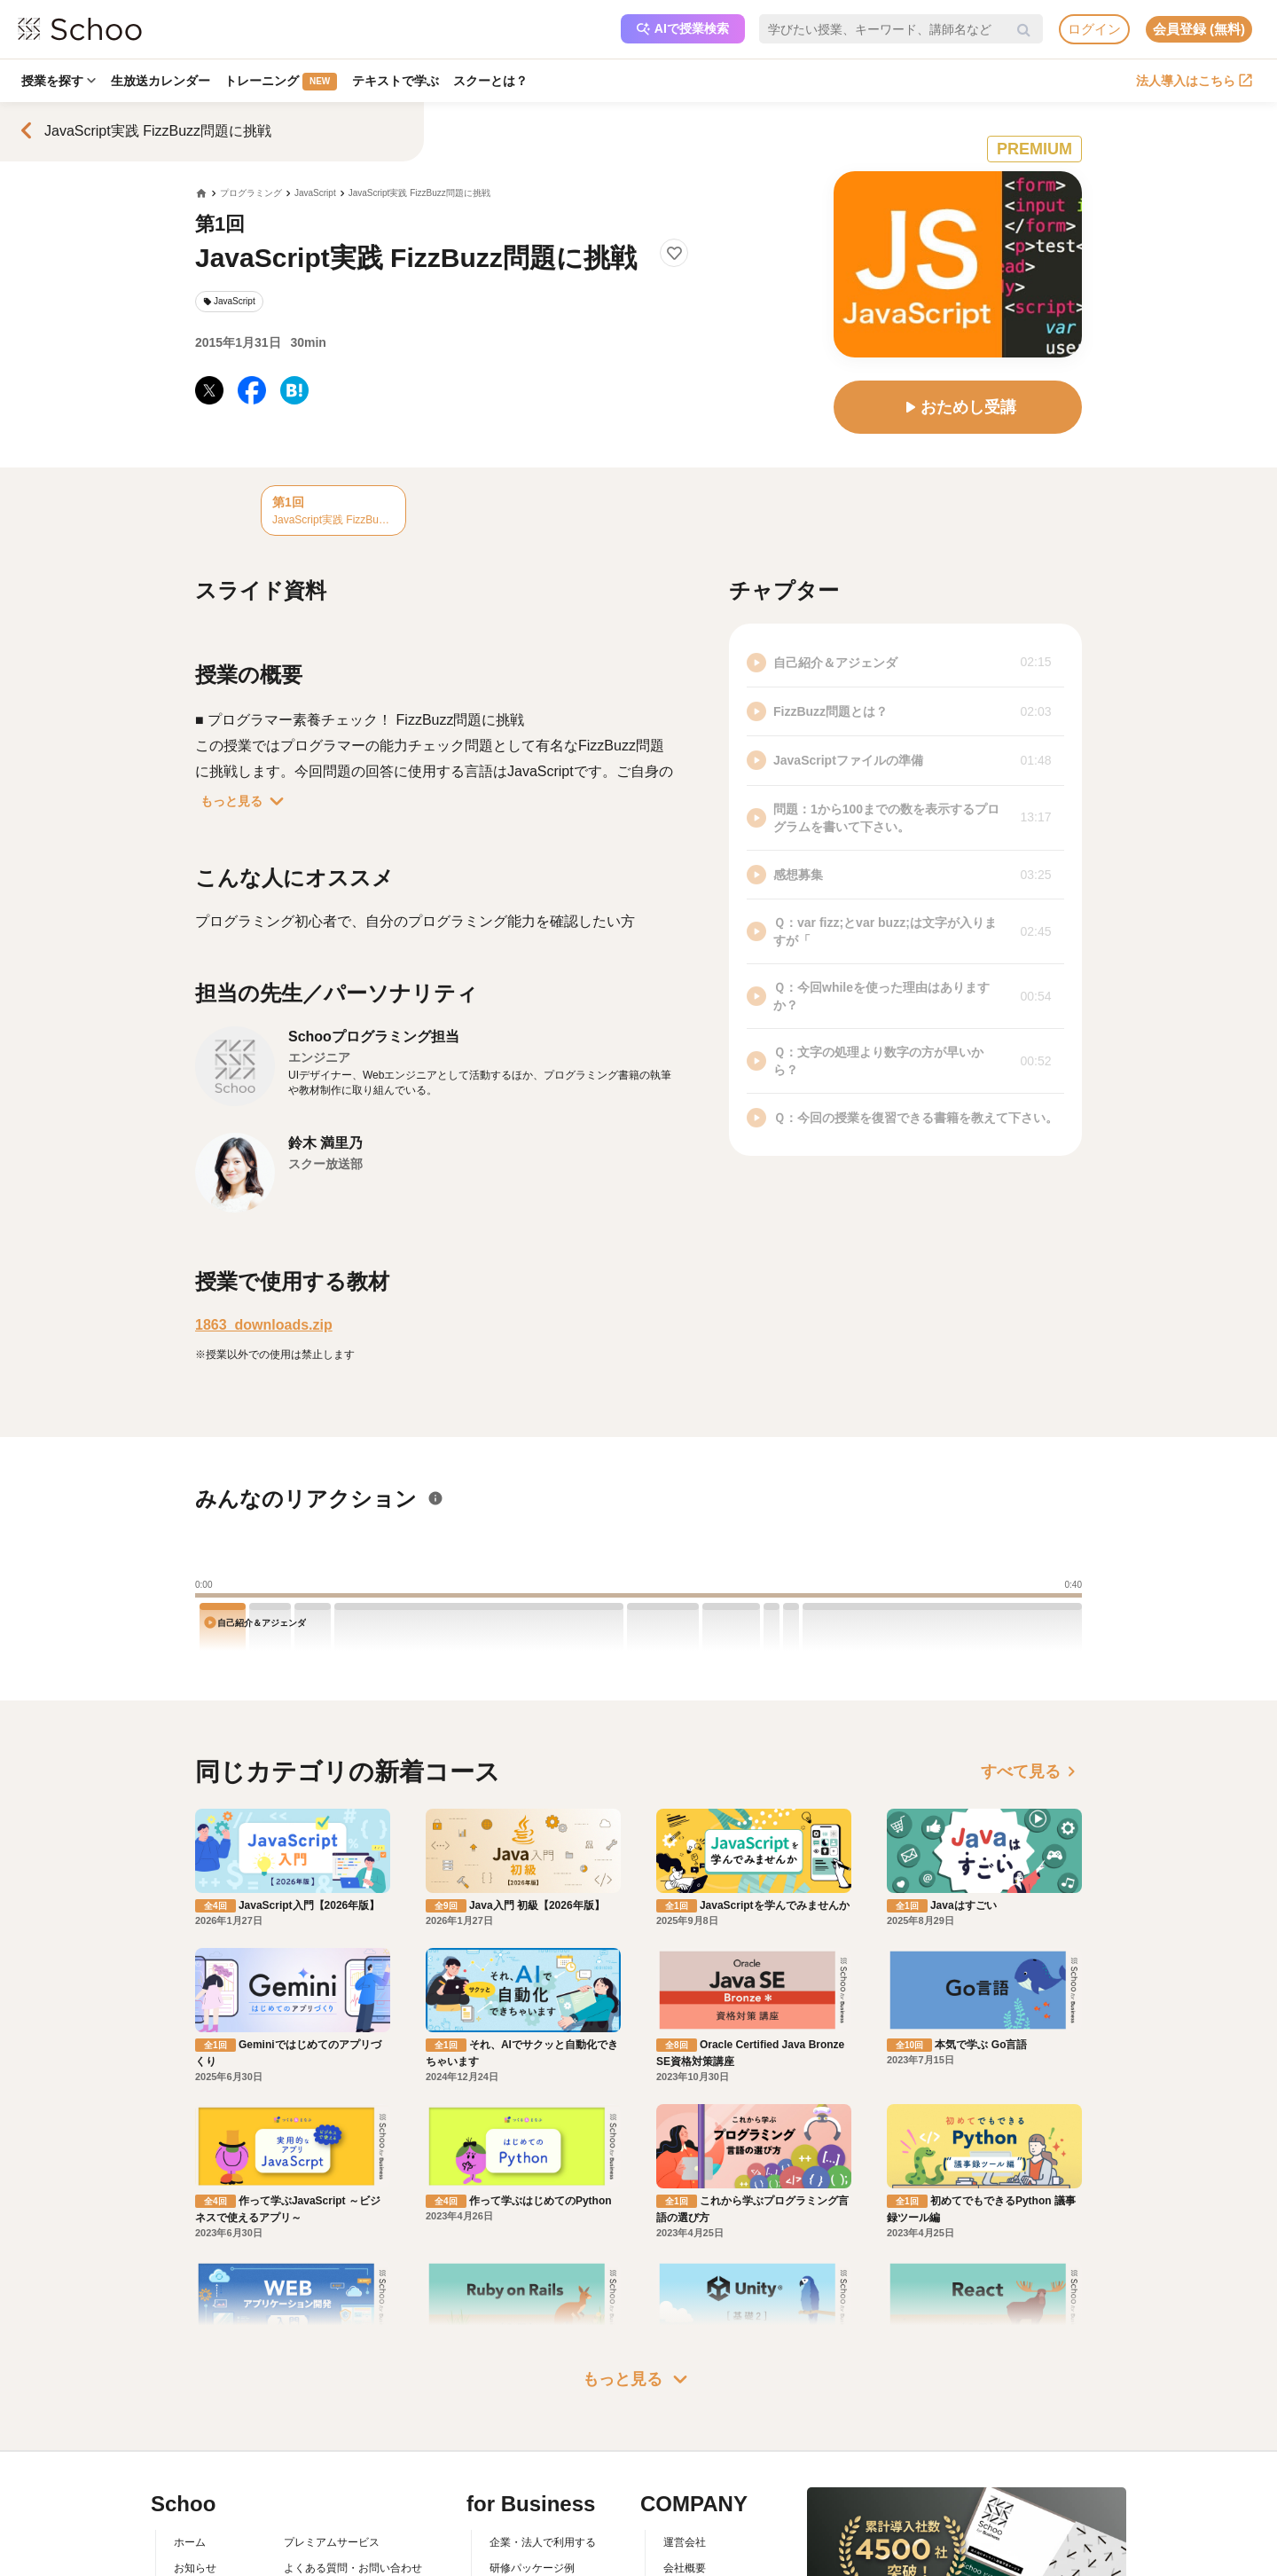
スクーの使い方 (211, 2536)
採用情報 (684, 2510)
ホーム (190, 2459)
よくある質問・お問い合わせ (353, 2484)
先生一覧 (195, 2561)
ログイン (1094, 28)
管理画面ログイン (532, 2536)
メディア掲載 (695, 2561)
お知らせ (195, 2484)
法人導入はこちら (1194, 81)
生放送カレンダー (162, 81)
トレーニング (284, 81)
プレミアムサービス (332, 2459)
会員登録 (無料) (1199, 28)
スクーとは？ (496, 81)
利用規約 (305, 2510)
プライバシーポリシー (337, 2561)
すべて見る (1031, 1771)
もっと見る (245, 801)
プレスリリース (700, 2536)
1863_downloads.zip (264, 1324)
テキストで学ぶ (399, 81)
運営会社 (684, 2459)
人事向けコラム (527, 2510)
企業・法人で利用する (543, 2459)
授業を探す (59, 81)
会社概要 (684, 2484)
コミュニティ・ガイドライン (353, 2536)
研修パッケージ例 (532, 2484)
